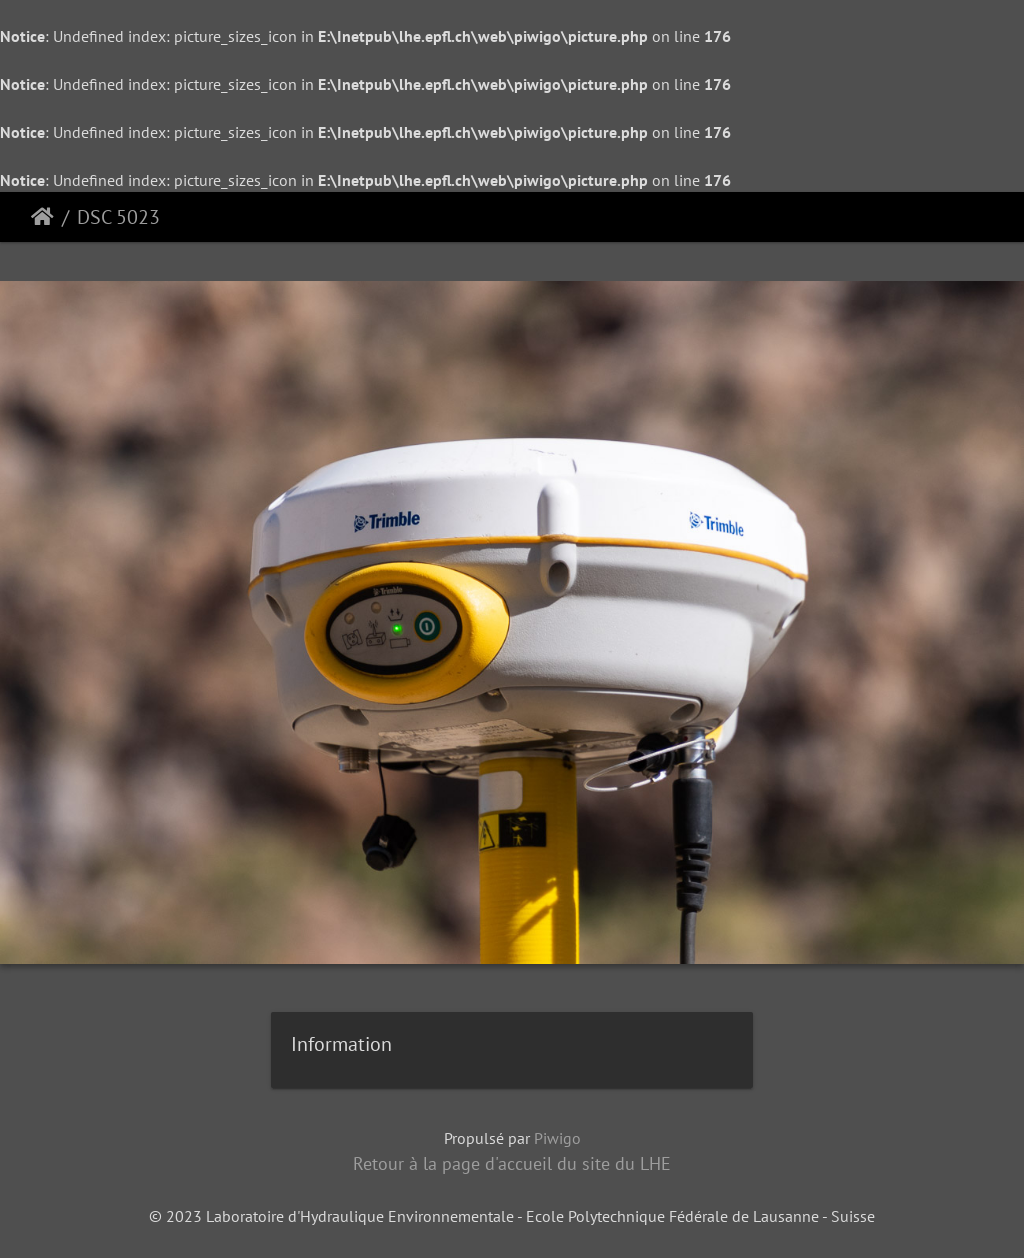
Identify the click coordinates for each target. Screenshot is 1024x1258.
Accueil (42, 217)
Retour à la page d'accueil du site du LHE (512, 1163)
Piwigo (557, 1138)
